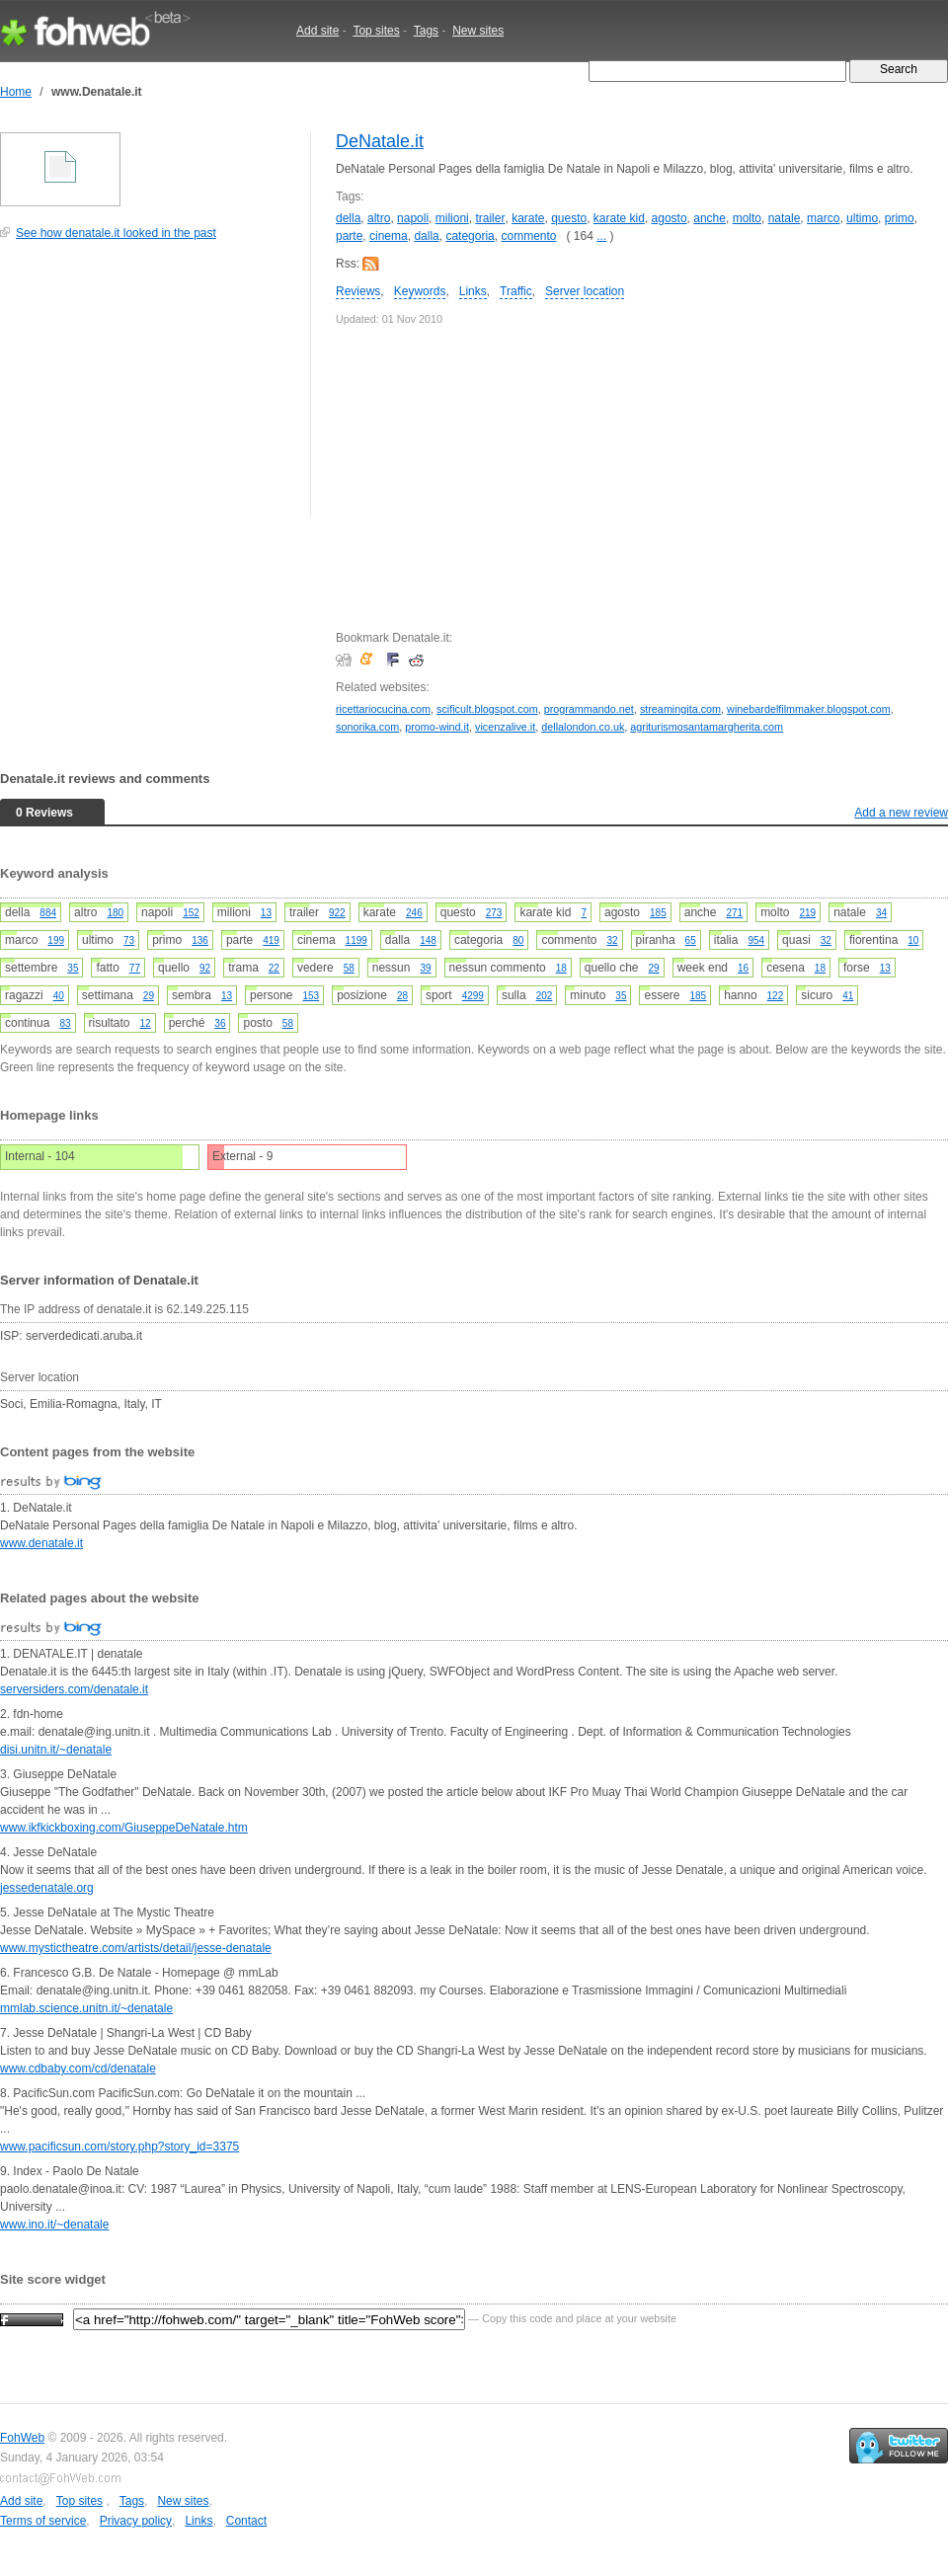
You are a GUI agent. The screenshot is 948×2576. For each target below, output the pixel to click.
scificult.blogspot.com (487, 709)
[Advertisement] (148, 389)
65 (690, 940)
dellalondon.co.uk (582, 727)
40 (58, 995)
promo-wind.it (437, 727)
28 (402, 995)
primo (899, 218)
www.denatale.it (41, 1543)
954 (756, 940)
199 (55, 940)
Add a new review (901, 813)
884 (48, 912)
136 (200, 940)
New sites (478, 31)
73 (128, 940)
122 (775, 995)
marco (823, 218)
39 (425, 968)
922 (337, 912)
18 (561, 968)
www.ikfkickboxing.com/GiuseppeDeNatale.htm (124, 1827)
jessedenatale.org (47, 1888)
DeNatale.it (380, 141)
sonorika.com (367, 727)
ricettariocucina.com (383, 709)
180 (115, 912)
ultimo (862, 218)
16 (743, 968)
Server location (584, 291)
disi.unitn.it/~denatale (56, 1749)
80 (518, 940)
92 (204, 968)
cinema (388, 236)
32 (611, 940)
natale (784, 218)
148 (428, 940)
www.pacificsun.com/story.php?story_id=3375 (119, 2146)
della (348, 218)
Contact (246, 2521)
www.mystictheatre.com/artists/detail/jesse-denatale (136, 1948)
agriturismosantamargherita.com (706, 727)
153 (310, 995)
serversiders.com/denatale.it (74, 1689)
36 (219, 1023)
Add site (317, 31)
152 (191, 912)
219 (807, 912)
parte (349, 236)
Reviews (358, 291)
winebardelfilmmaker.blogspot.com (809, 709)
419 (271, 940)
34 (881, 912)
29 (654, 968)
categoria (469, 236)
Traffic (516, 291)
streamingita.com (680, 709)
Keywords (420, 291)
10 (913, 940)
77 (134, 968)
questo (569, 218)
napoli (413, 218)
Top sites (376, 31)
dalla (426, 236)
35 (72, 968)
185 (658, 912)
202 (544, 995)
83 (64, 1023)
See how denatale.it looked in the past (116, 233)
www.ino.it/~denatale (54, 2224)
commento (528, 236)
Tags (426, 31)
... (601, 236)
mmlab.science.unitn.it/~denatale (86, 2008)
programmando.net (589, 709)
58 (349, 968)
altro (378, 218)
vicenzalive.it (505, 727)
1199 (356, 940)
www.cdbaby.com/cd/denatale (78, 2068)
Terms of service (43, 2521)
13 (266, 912)
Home (16, 92)
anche (709, 218)
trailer (490, 218)
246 (414, 912)
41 (847, 995)
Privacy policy (136, 2521)
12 (145, 1023)
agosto (669, 218)
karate (528, 218)
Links (473, 291)
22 (274, 968)
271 (734, 912)
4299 (473, 995)
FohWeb (22, 2438)
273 (494, 912)
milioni (452, 218)
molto (747, 218)
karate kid (619, 218)
